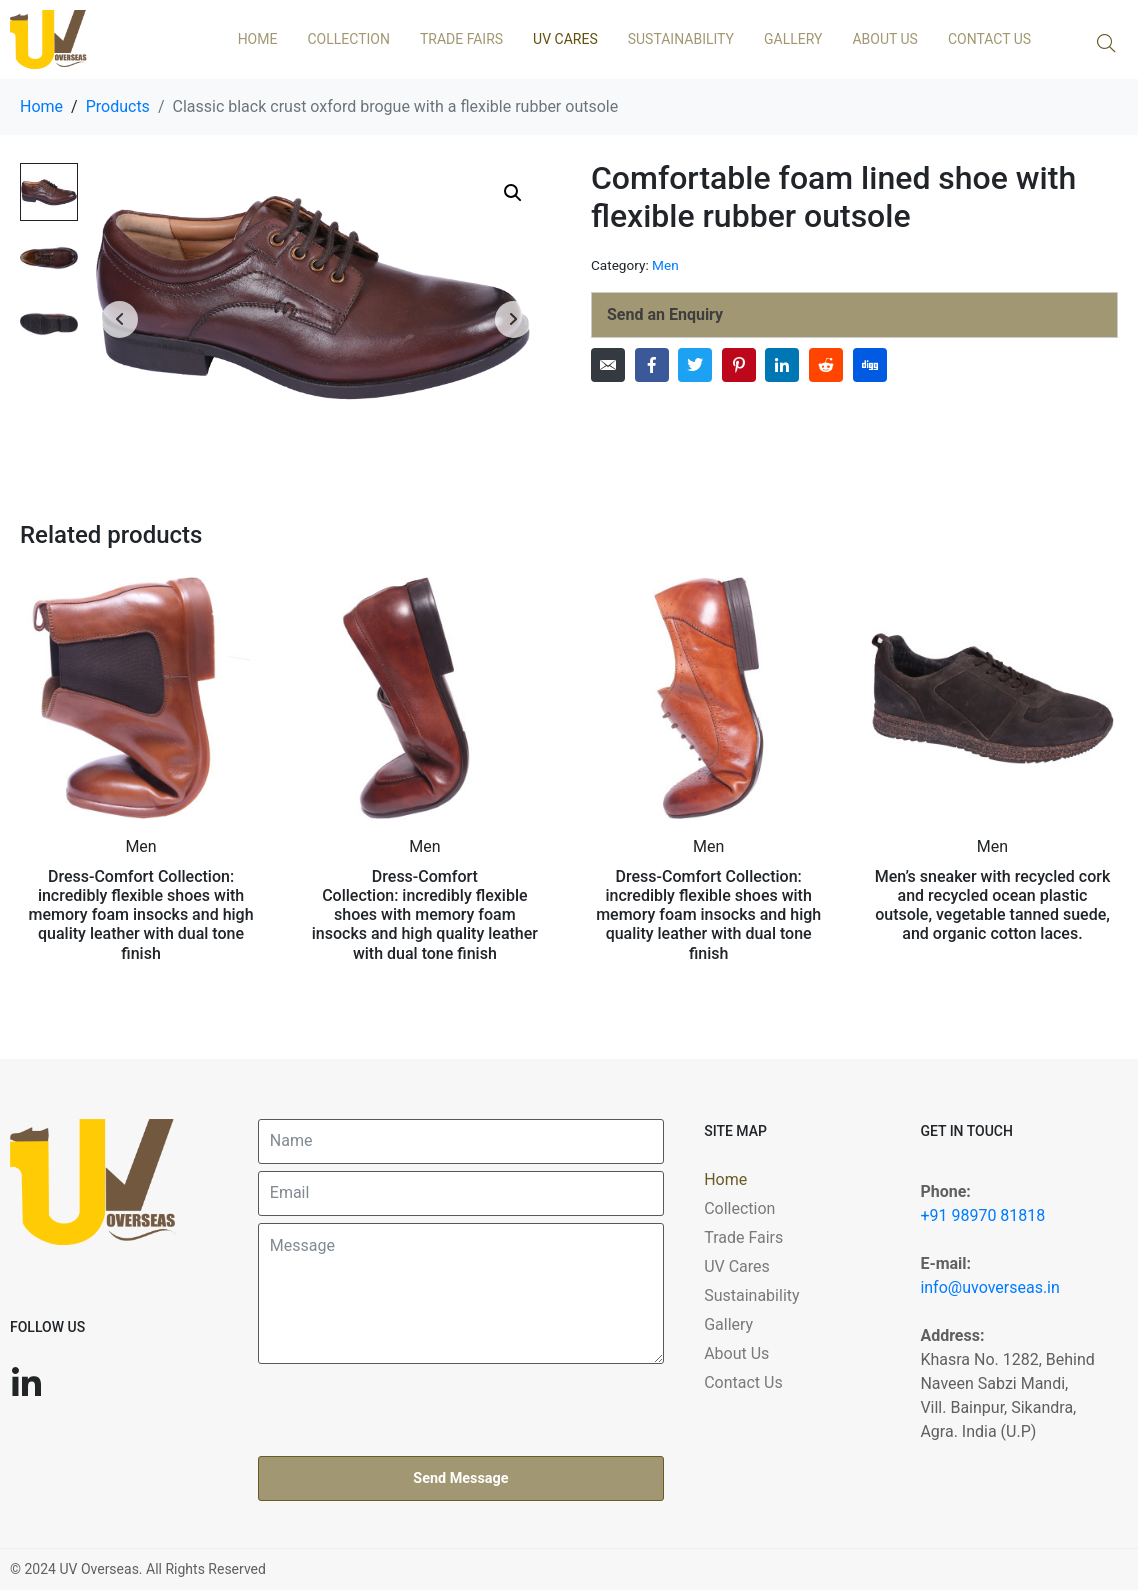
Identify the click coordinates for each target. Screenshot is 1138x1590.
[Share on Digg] (870, 365)
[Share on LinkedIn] (782, 365)
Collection (348, 39)
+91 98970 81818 (982, 1215)
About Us (885, 39)
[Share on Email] (608, 365)
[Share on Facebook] (652, 365)
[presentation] (410, 1410)
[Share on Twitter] (695, 365)
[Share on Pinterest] (739, 365)
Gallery (793, 39)
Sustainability (681, 39)
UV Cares (565, 39)
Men (665, 265)
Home (258, 39)
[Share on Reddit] (826, 365)
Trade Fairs (461, 39)
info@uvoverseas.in (989, 1287)
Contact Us (989, 39)
